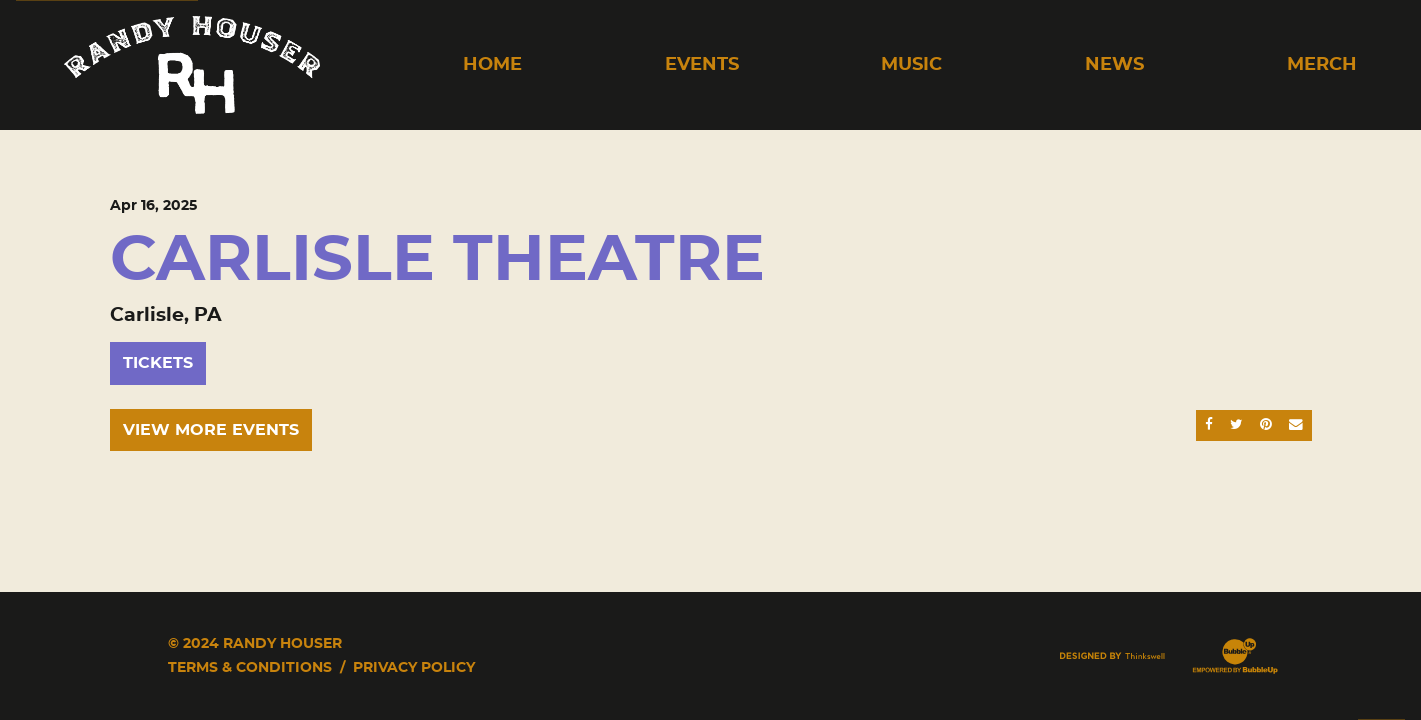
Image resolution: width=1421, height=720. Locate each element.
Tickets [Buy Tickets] (158, 363)
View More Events (211, 430)
